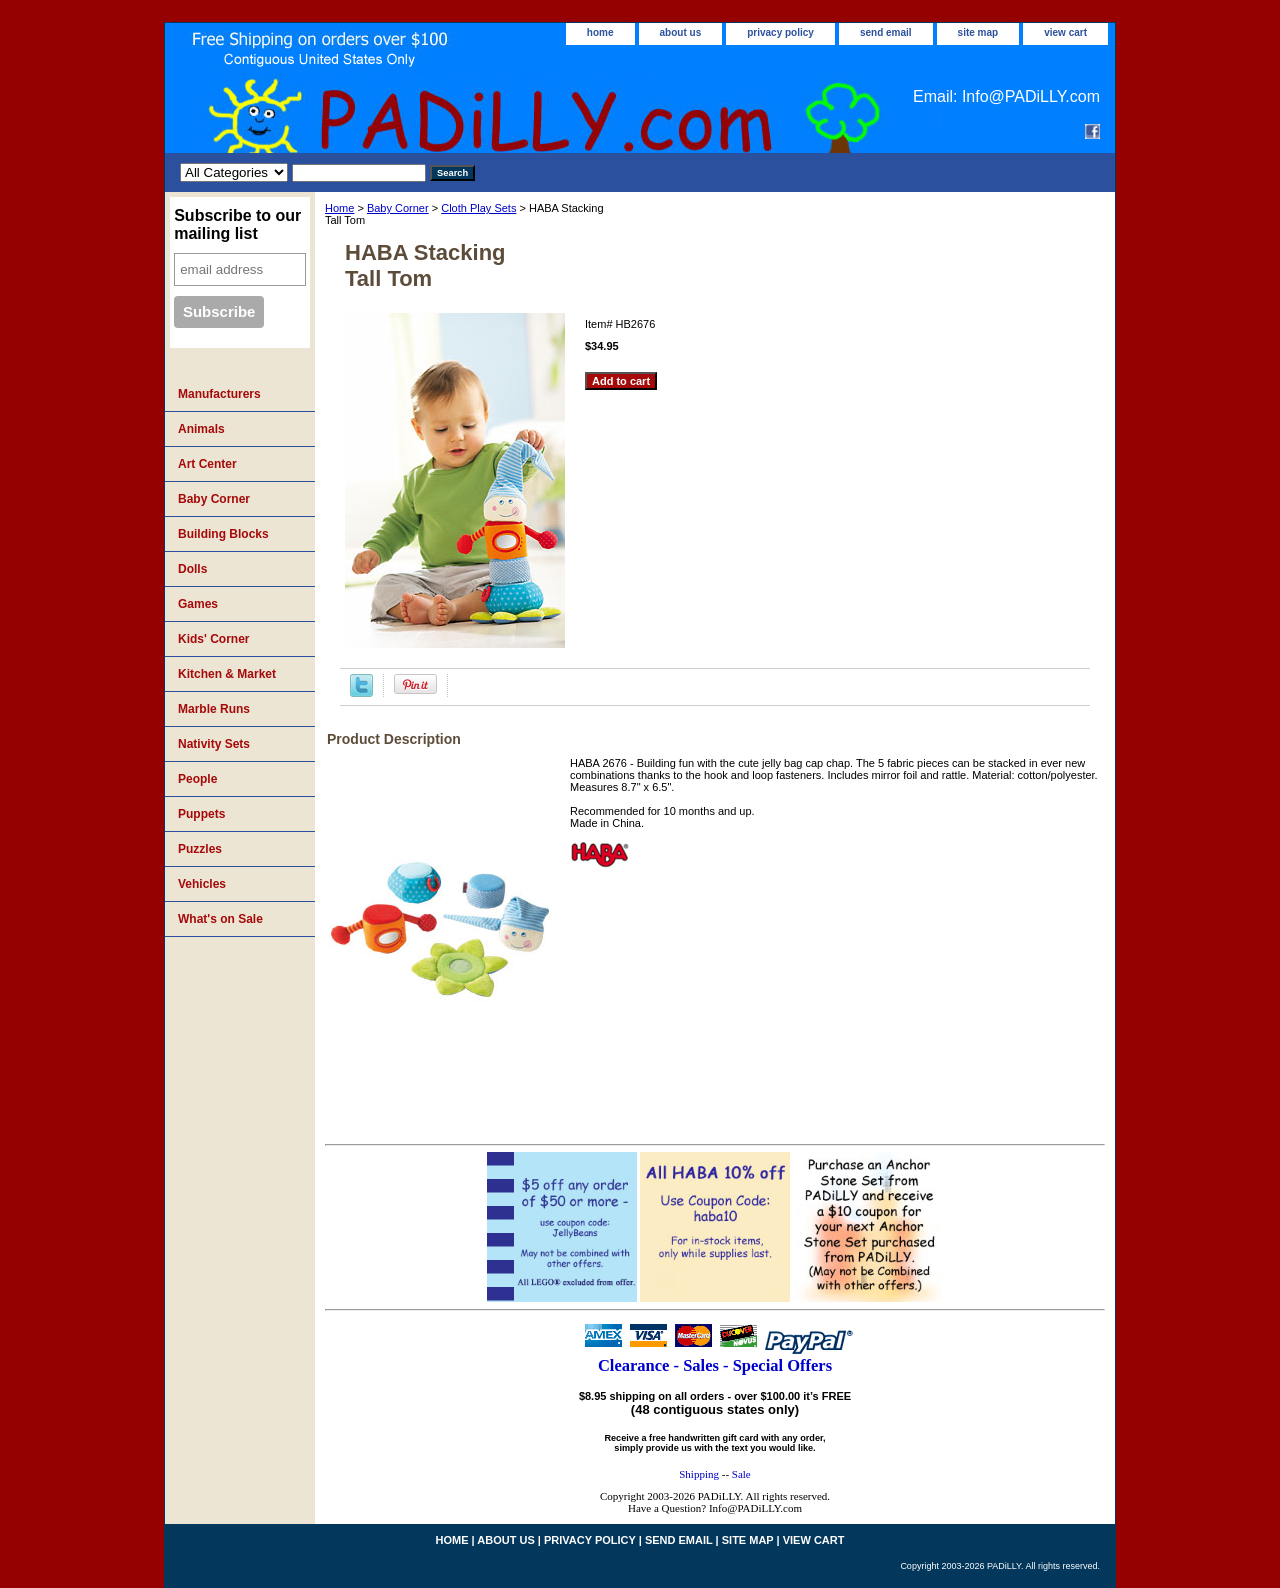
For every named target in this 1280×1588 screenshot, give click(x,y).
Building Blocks (223, 534)
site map (978, 32)
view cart (1065, 32)
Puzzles (200, 849)
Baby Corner (398, 208)
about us (681, 32)
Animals (201, 429)
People (197, 779)
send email (886, 32)
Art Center (207, 464)
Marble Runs (214, 709)
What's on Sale (220, 919)
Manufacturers (219, 394)
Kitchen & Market (227, 674)
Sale (741, 1474)
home (600, 32)
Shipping (699, 1474)
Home (339, 208)
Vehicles (202, 884)
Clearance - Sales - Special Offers (715, 1365)
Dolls (192, 569)
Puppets (201, 814)
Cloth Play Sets (478, 208)
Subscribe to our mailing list (237, 224)
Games (198, 604)
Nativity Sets (214, 744)
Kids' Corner (214, 639)
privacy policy (780, 32)
